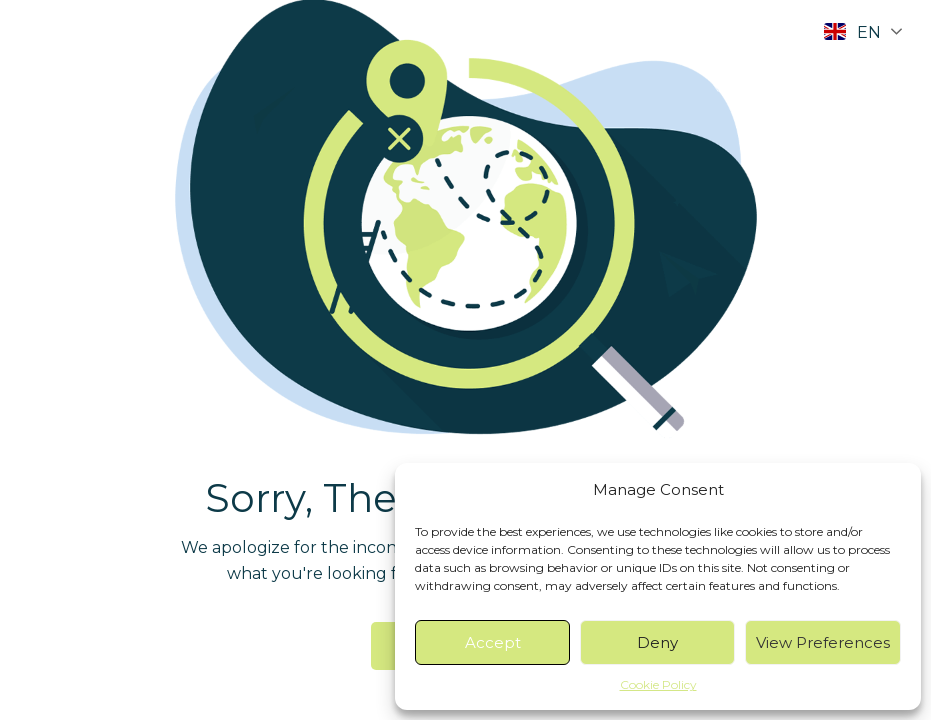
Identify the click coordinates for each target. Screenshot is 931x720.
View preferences (823, 642)
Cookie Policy (658, 684)
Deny (657, 642)
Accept (493, 642)
